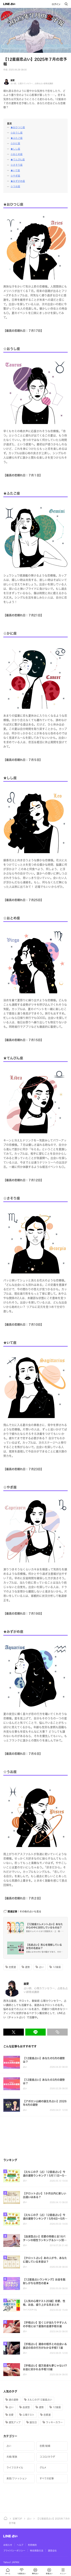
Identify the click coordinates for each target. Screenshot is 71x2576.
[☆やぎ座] (13, 175)
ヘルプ (20, 2545)
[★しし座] (13, 149)
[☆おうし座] (15, 132)
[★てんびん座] (16, 159)
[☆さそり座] (15, 165)
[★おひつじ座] (16, 127)
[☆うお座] (13, 186)
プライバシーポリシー (14, 2551)
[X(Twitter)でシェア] (13, 2032)
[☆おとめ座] (15, 154)
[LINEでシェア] (35, 2032)
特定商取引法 (36, 2551)
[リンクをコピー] (57, 2032)
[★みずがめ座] (16, 181)
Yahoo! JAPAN (11, 2562)
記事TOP (17, 2519)
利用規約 (32, 2545)
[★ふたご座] (15, 138)
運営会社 (52, 2551)
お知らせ (7, 2545)
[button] (7, 2571)
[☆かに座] (13, 143)
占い (29, 2519)
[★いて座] (13, 170)
